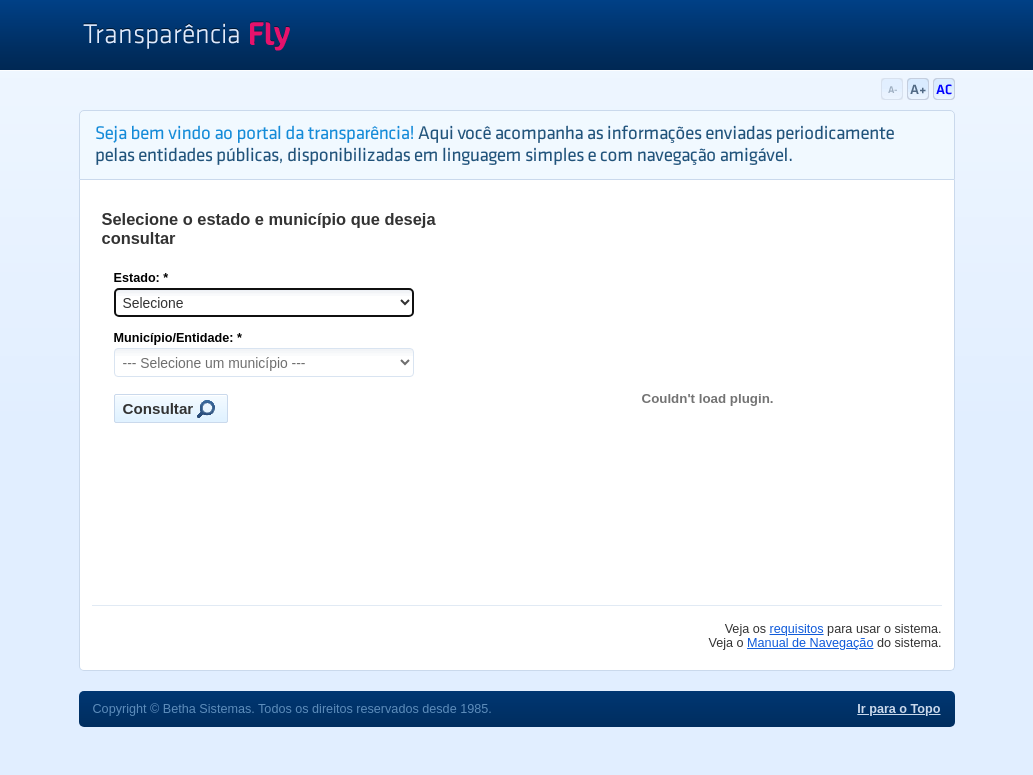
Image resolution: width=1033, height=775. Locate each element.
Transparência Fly (186, 38)
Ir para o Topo (898, 709)
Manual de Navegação (810, 643)
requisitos (797, 629)
